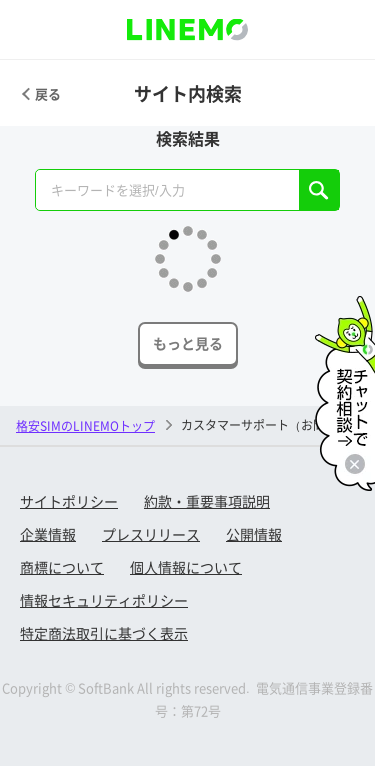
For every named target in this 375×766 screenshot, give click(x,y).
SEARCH (319, 190)
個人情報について (186, 567)
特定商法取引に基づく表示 (104, 633)
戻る (48, 93)
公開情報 (254, 534)
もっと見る (188, 343)
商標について (62, 567)
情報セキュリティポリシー (104, 600)
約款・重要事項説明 (207, 501)
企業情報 (48, 534)
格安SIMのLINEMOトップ (85, 425)
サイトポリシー (69, 501)
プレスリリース (151, 534)
